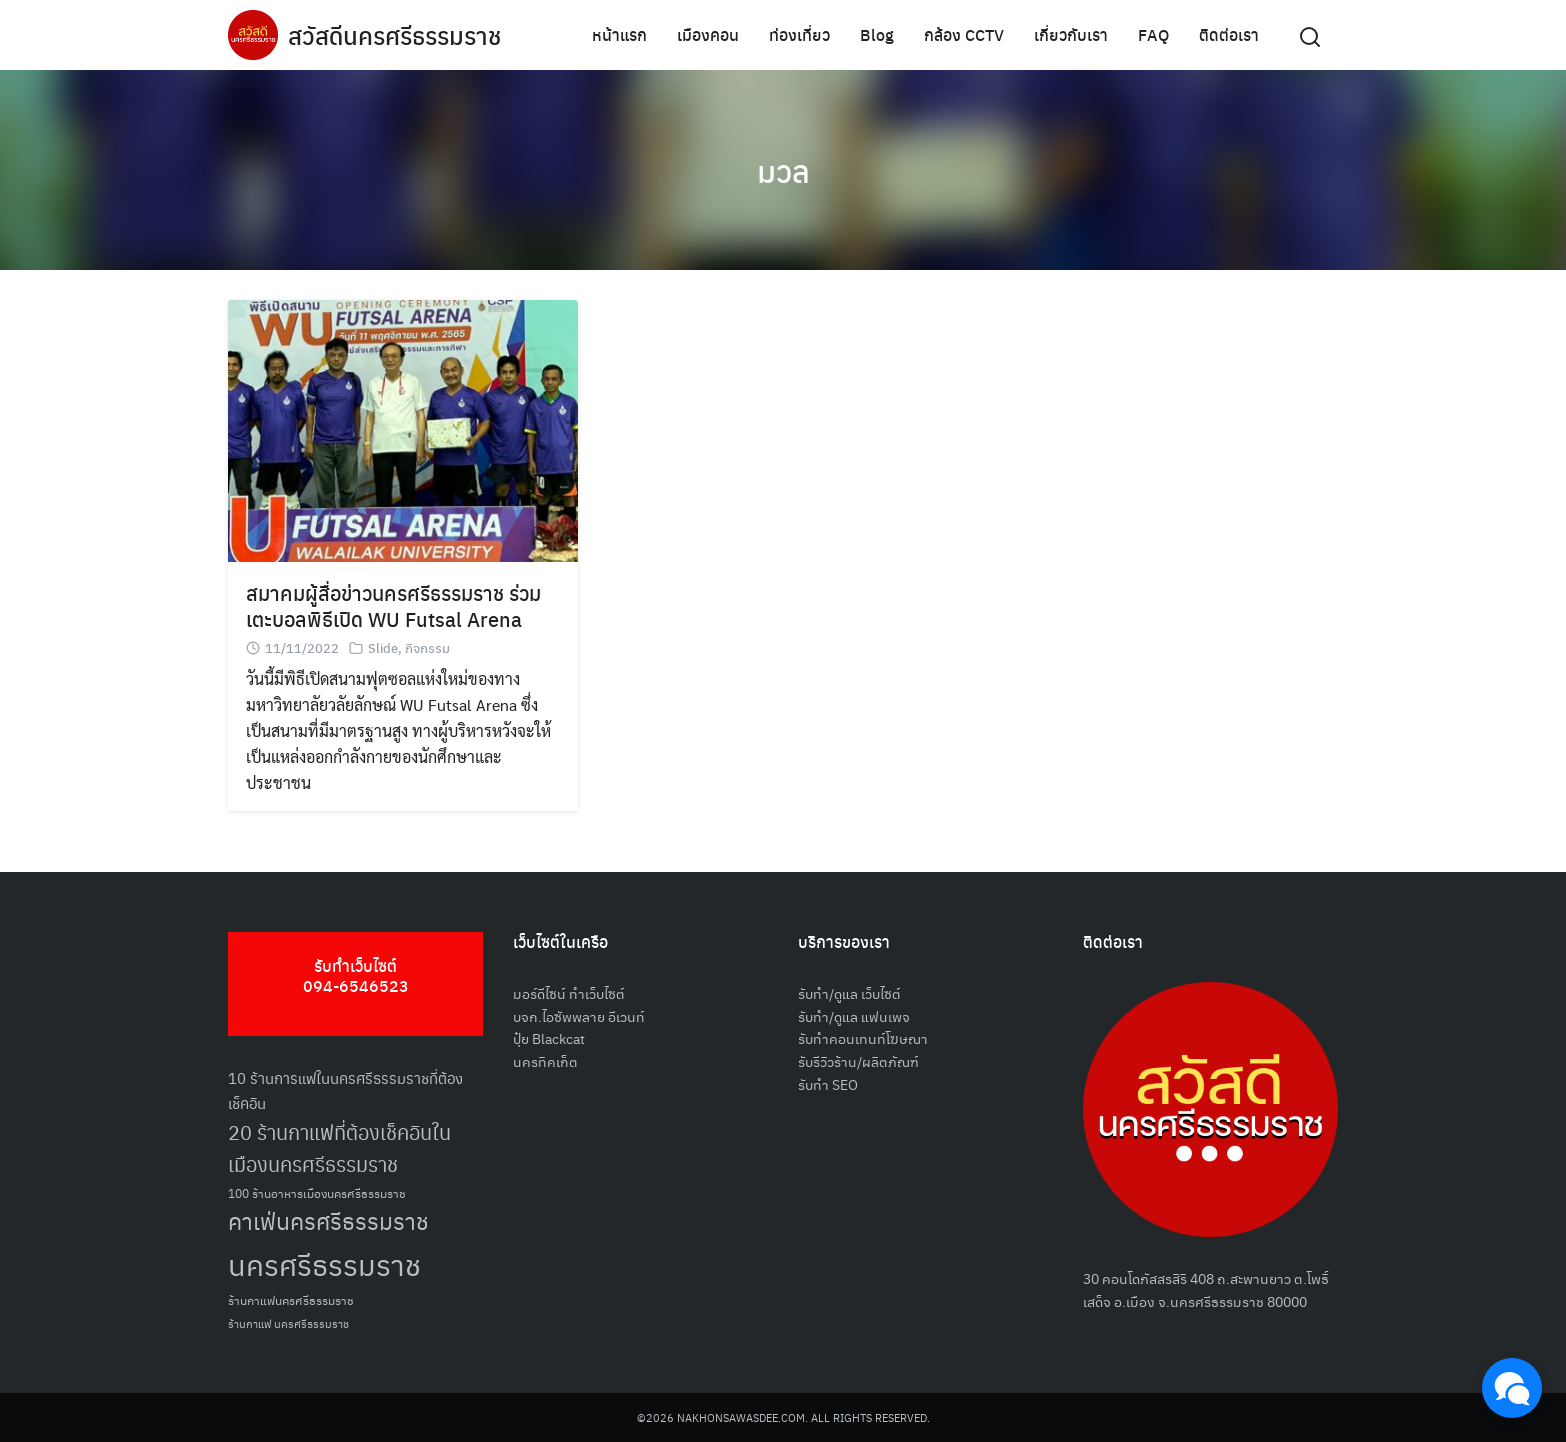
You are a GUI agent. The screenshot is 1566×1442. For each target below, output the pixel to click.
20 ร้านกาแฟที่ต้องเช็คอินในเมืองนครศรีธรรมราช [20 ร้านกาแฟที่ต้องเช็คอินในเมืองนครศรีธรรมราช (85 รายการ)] (339, 1148)
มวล (783, 170)
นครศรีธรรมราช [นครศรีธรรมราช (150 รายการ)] (324, 1263)
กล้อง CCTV (964, 34)
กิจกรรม (427, 647)
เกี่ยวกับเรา (1071, 34)
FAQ (1153, 34)
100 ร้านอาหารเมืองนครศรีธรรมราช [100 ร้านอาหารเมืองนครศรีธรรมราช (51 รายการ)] (317, 1192)
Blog (877, 34)
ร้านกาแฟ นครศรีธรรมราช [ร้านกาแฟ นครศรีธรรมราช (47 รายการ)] (288, 1323)
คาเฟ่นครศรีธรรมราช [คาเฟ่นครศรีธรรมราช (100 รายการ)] (328, 1220)
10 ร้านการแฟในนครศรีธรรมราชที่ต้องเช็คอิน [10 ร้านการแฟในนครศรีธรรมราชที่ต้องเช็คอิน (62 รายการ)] (345, 1090)
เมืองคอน (708, 34)
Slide (383, 647)
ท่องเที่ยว (799, 34)
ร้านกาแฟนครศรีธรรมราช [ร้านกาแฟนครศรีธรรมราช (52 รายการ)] (291, 1299)
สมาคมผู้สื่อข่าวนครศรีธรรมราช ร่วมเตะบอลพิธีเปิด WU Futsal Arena (393, 605)
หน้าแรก (619, 34)
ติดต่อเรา (1229, 34)
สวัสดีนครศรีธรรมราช (394, 35)
